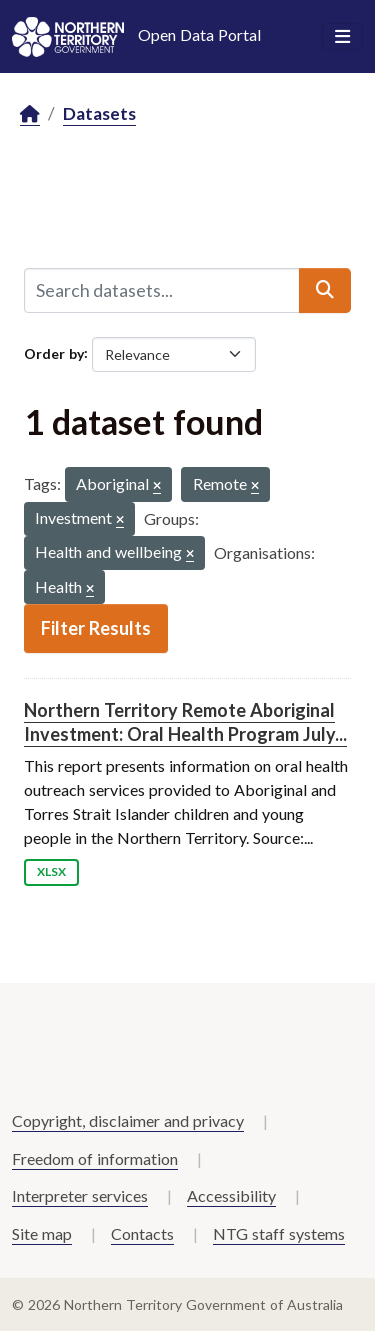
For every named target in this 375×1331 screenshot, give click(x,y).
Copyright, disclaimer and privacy (128, 1120)
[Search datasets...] (162, 290)
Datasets (99, 113)
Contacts (142, 1233)
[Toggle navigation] (342, 37)
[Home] (30, 114)
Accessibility (231, 1195)
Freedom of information (95, 1158)
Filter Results (96, 628)
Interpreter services (80, 1195)
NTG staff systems (279, 1233)
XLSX (51, 871)
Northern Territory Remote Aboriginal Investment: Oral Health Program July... (185, 721)
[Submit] (325, 290)
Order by (54, 352)
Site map (42, 1233)
